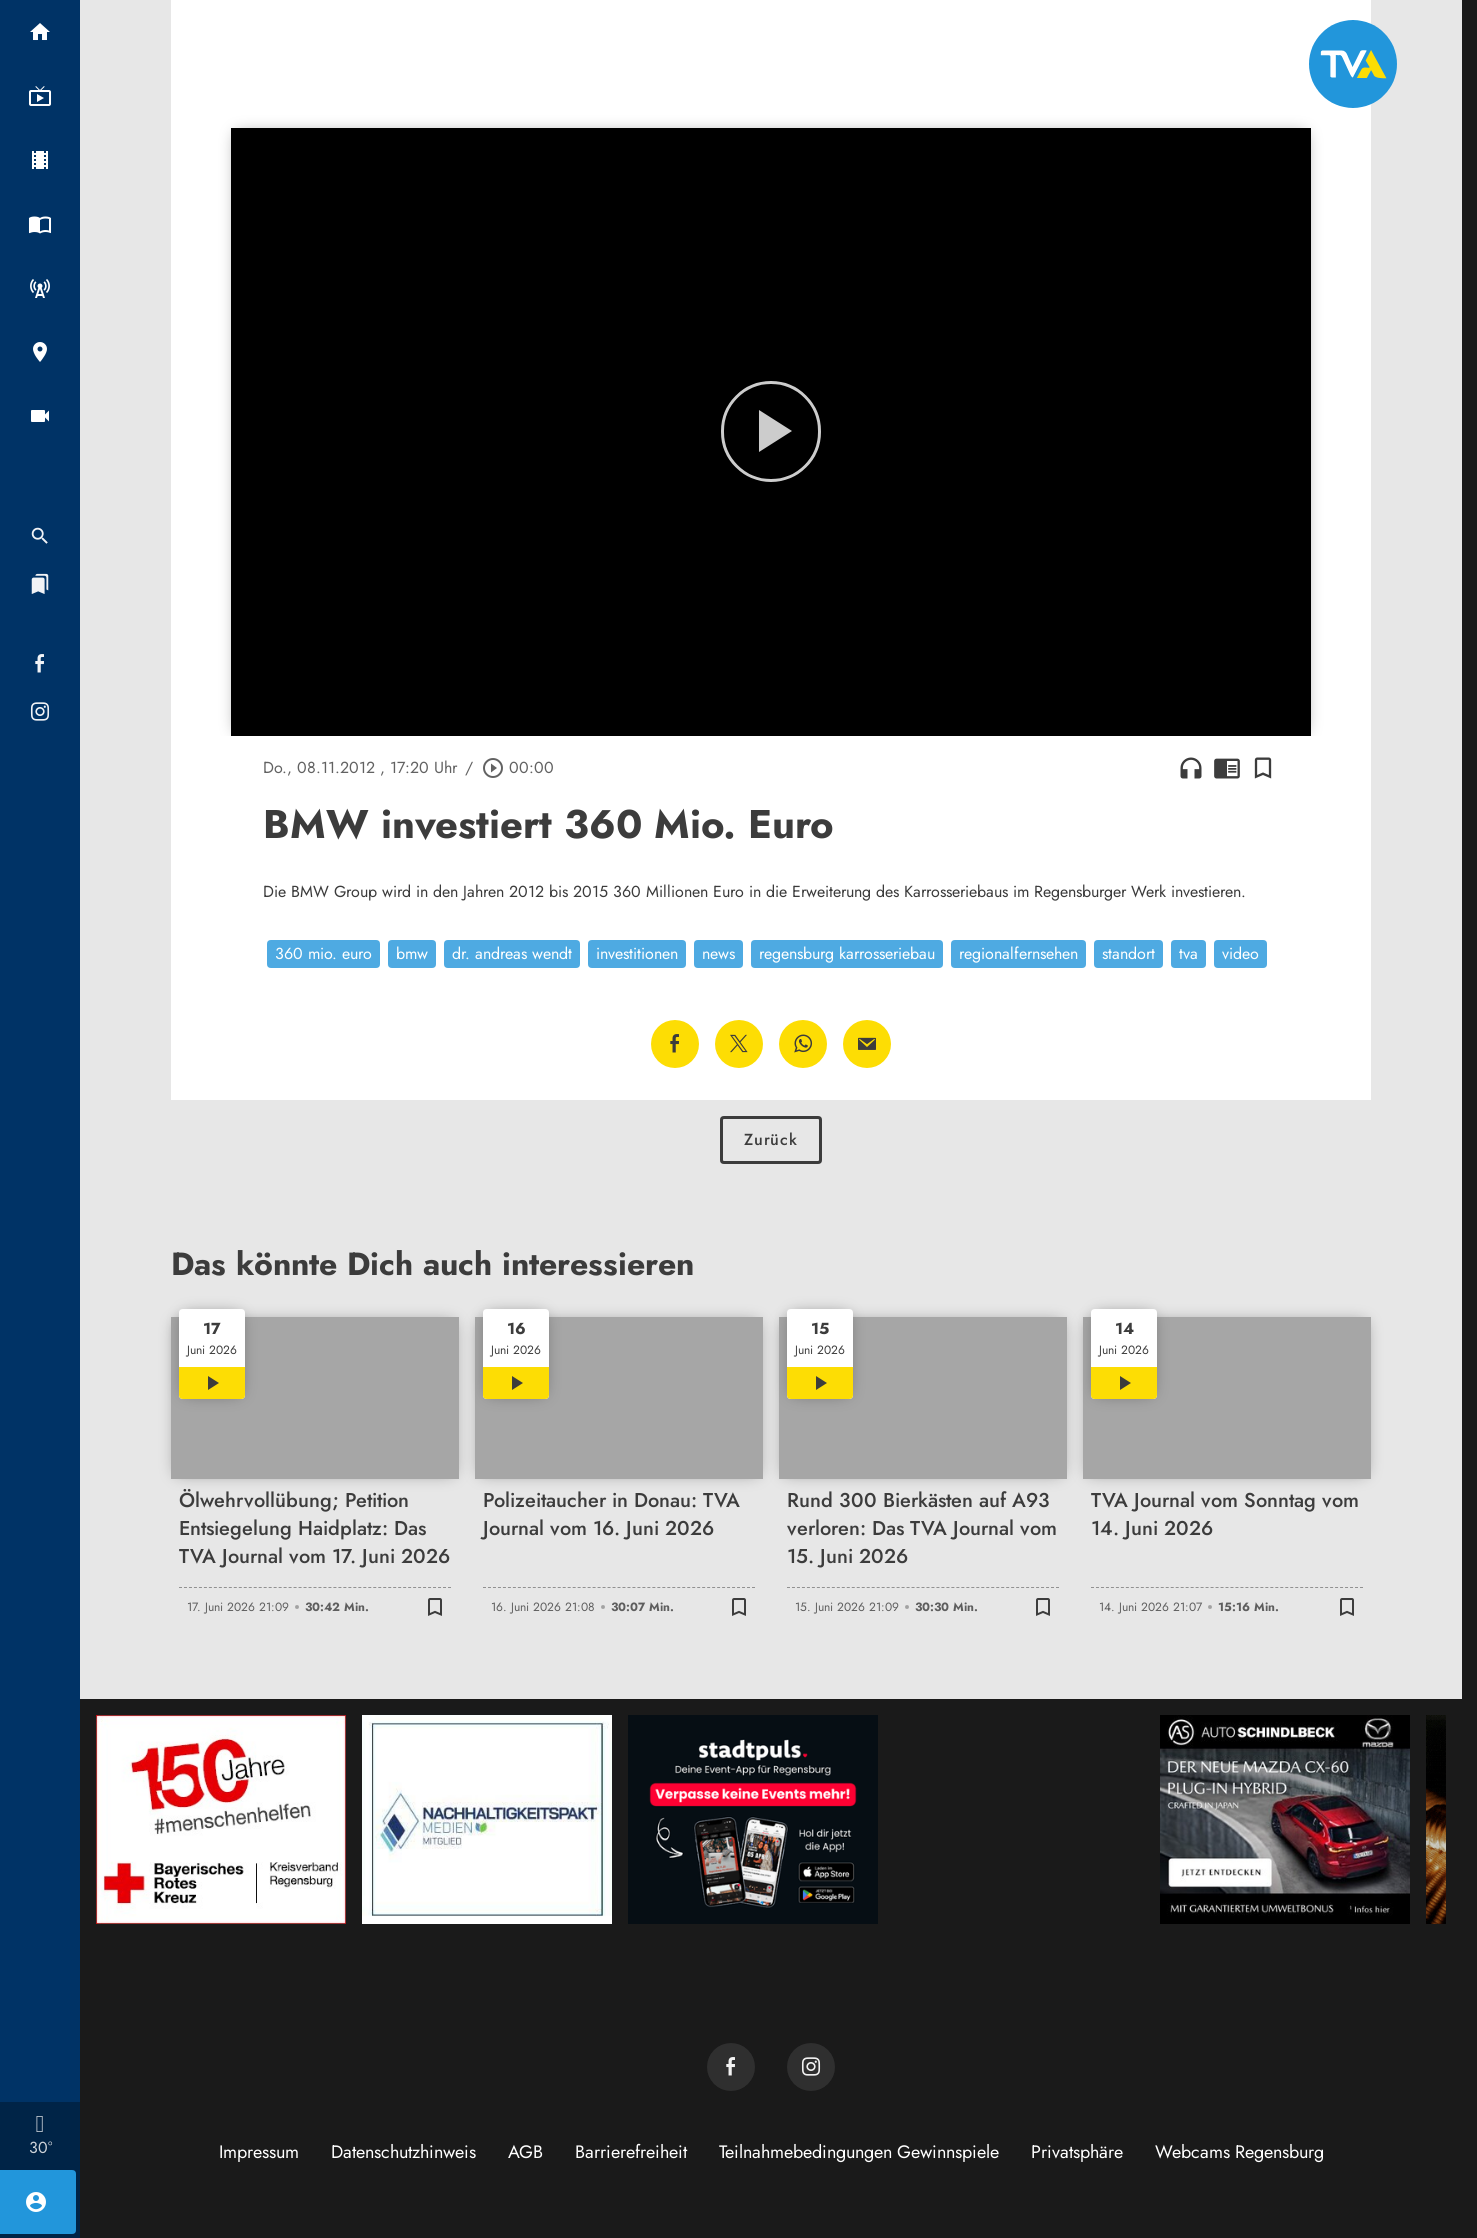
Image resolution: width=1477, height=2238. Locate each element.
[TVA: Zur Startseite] (1353, 64)
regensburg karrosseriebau (847, 953)
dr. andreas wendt (512, 953)
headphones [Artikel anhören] (1191, 768)
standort (1128, 953)
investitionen (637, 953)
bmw (412, 953)
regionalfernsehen (1018, 953)
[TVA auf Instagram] (811, 2067)
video (1240, 953)
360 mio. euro (323, 953)
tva (1188, 953)
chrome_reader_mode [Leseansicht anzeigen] (1227, 768)
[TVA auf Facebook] (731, 2067)
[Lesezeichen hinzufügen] (1263, 768)
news (718, 953)
